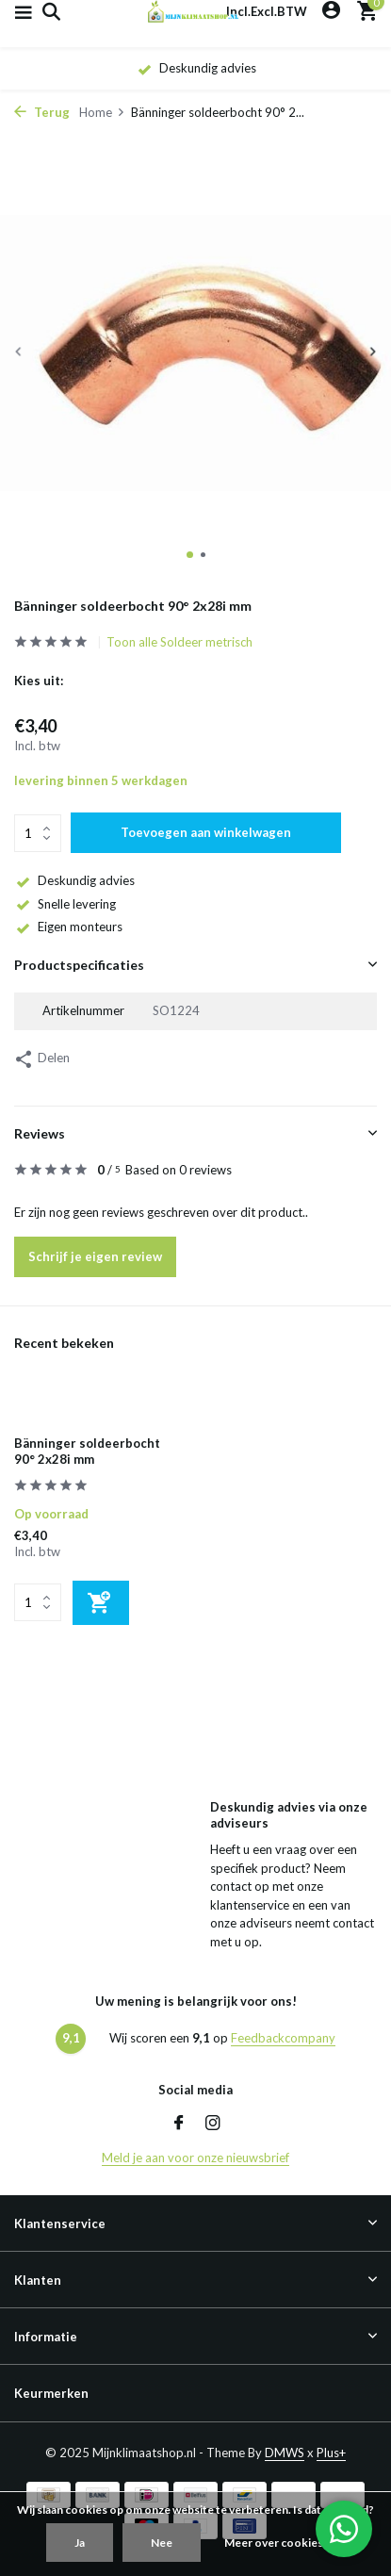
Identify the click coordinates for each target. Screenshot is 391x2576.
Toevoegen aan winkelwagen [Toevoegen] (206, 832)
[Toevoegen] (101, 1603)
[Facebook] (179, 2123)
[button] (190, 554)
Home (102, 112)
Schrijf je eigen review (95, 1256)
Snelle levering (65, 903)
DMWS (284, 2452)
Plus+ (331, 2452)
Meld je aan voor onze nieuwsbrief (195, 2157)
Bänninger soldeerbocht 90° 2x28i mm (87, 1451)
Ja (79, 2542)
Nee (161, 2542)
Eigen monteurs (68, 926)
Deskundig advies (74, 880)
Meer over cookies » (277, 2542)
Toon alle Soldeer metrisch (179, 641)
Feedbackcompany (283, 2037)
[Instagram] (212, 2123)
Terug (42, 112)
